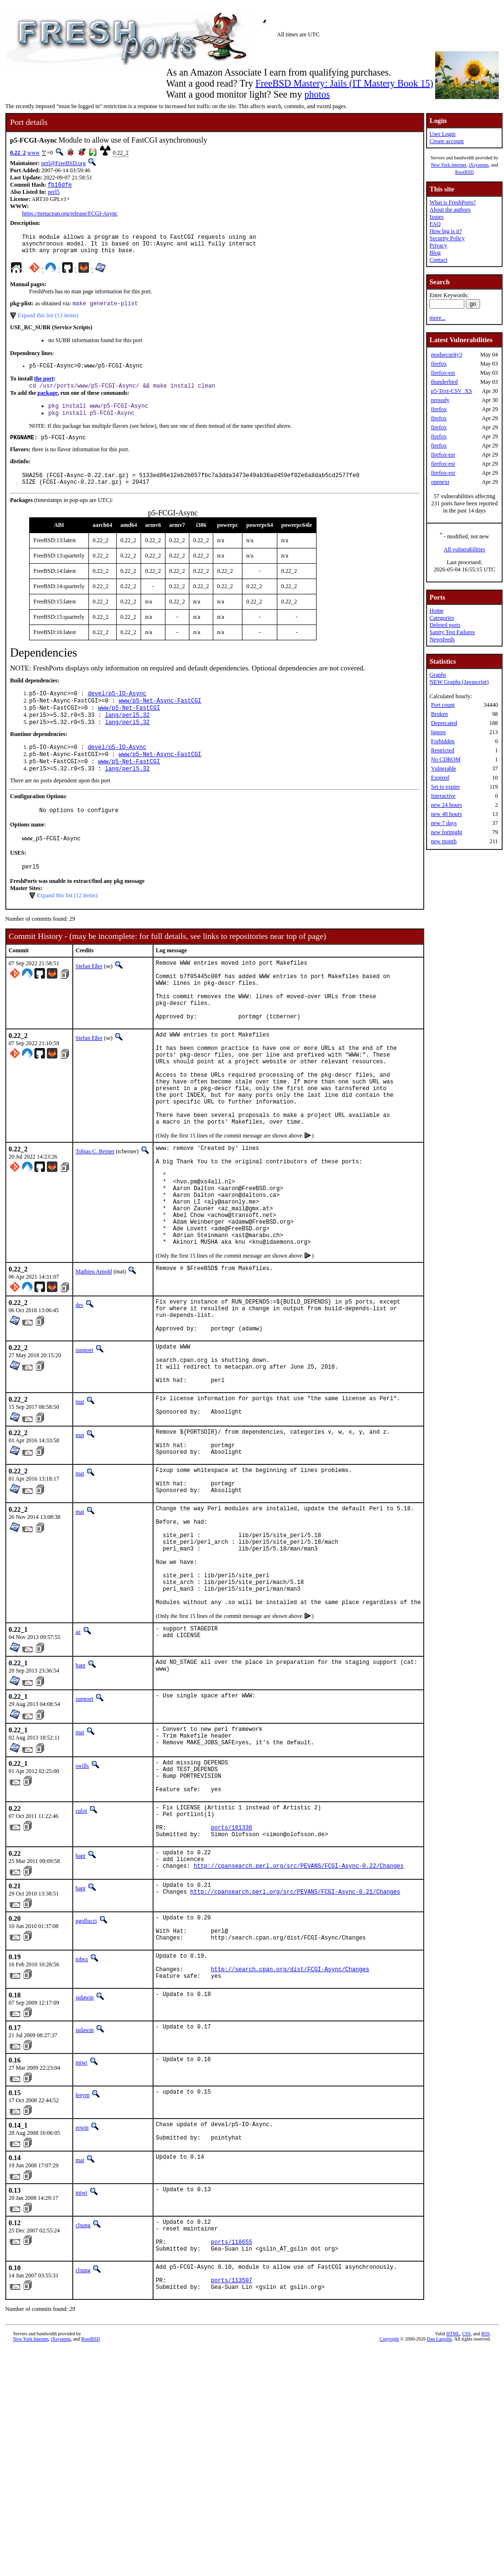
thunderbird (444, 382)
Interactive (443, 795)
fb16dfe (60, 185)
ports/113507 (231, 2460)
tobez (82, 2118)
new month (444, 841)
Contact (438, 259)
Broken (439, 714)
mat (80, 1499)
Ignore (438, 732)
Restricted (442, 750)
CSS (466, 2515)
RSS (485, 2515)
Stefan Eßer (89, 994)
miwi (82, 2227)
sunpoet (84, 1439)
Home (436, 610)
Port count (443, 705)
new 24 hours (446, 805)
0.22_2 (18, 152)
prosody (440, 400)
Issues (436, 216)
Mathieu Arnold (94, 1353)
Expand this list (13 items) (48, 321)
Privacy (438, 245)
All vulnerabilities (464, 549)
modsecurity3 (446, 354)
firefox (439, 363)
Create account (446, 141)
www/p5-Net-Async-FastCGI (160, 717)
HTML (453, 2515)
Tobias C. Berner (95, 1212)
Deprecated (444, 723)
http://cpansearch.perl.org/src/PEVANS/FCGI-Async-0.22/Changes (299, 2020)
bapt (81, 1798)
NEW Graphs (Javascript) (459, 682)
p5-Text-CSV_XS (451, 391)
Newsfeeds (442, 639)
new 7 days (444, 823)
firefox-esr (443, 372)
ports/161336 (231, 1976)
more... (437, 317)
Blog (434, 252)
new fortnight (446, 832)
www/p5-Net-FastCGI (129, 725)
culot (81, 1954)
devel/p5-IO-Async (117, 709)
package (47, 401)
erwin (82, 2292)
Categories (441, 617)
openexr (440, 482)
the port (44, 386)
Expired (440, 777)
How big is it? (445, 231)
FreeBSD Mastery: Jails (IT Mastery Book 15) (344, 83)
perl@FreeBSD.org (63, 163)
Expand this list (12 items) (67, 923)
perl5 (54, 193)
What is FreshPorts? (452, 202)
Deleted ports (444, 625)
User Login (442, 134)
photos (316, 94)
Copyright (389, 2520)
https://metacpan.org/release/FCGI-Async (70, 214)
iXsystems (479, 164)
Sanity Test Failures (452, 632)
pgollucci (86, 2074)
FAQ (434, 224)
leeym (82, 2260)
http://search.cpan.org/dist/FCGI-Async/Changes (290, 2133)
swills (82, 1901)
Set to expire (445, 786)
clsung (83, 2393)
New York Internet (448, 164)
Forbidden (442, 741)
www (33, 152)
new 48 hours (446, 814)
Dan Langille (439, 2520)
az (78, 1765)
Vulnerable (443, 768)
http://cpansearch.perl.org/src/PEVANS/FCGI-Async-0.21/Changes (295, 2048)
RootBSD (464, 172)
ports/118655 (231, 2416)
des (79, 1387)
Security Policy (447, 238)
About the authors (450, 209)
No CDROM (445, 759)
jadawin (85, 2162)
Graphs (437, 674)
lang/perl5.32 (127, 733)
